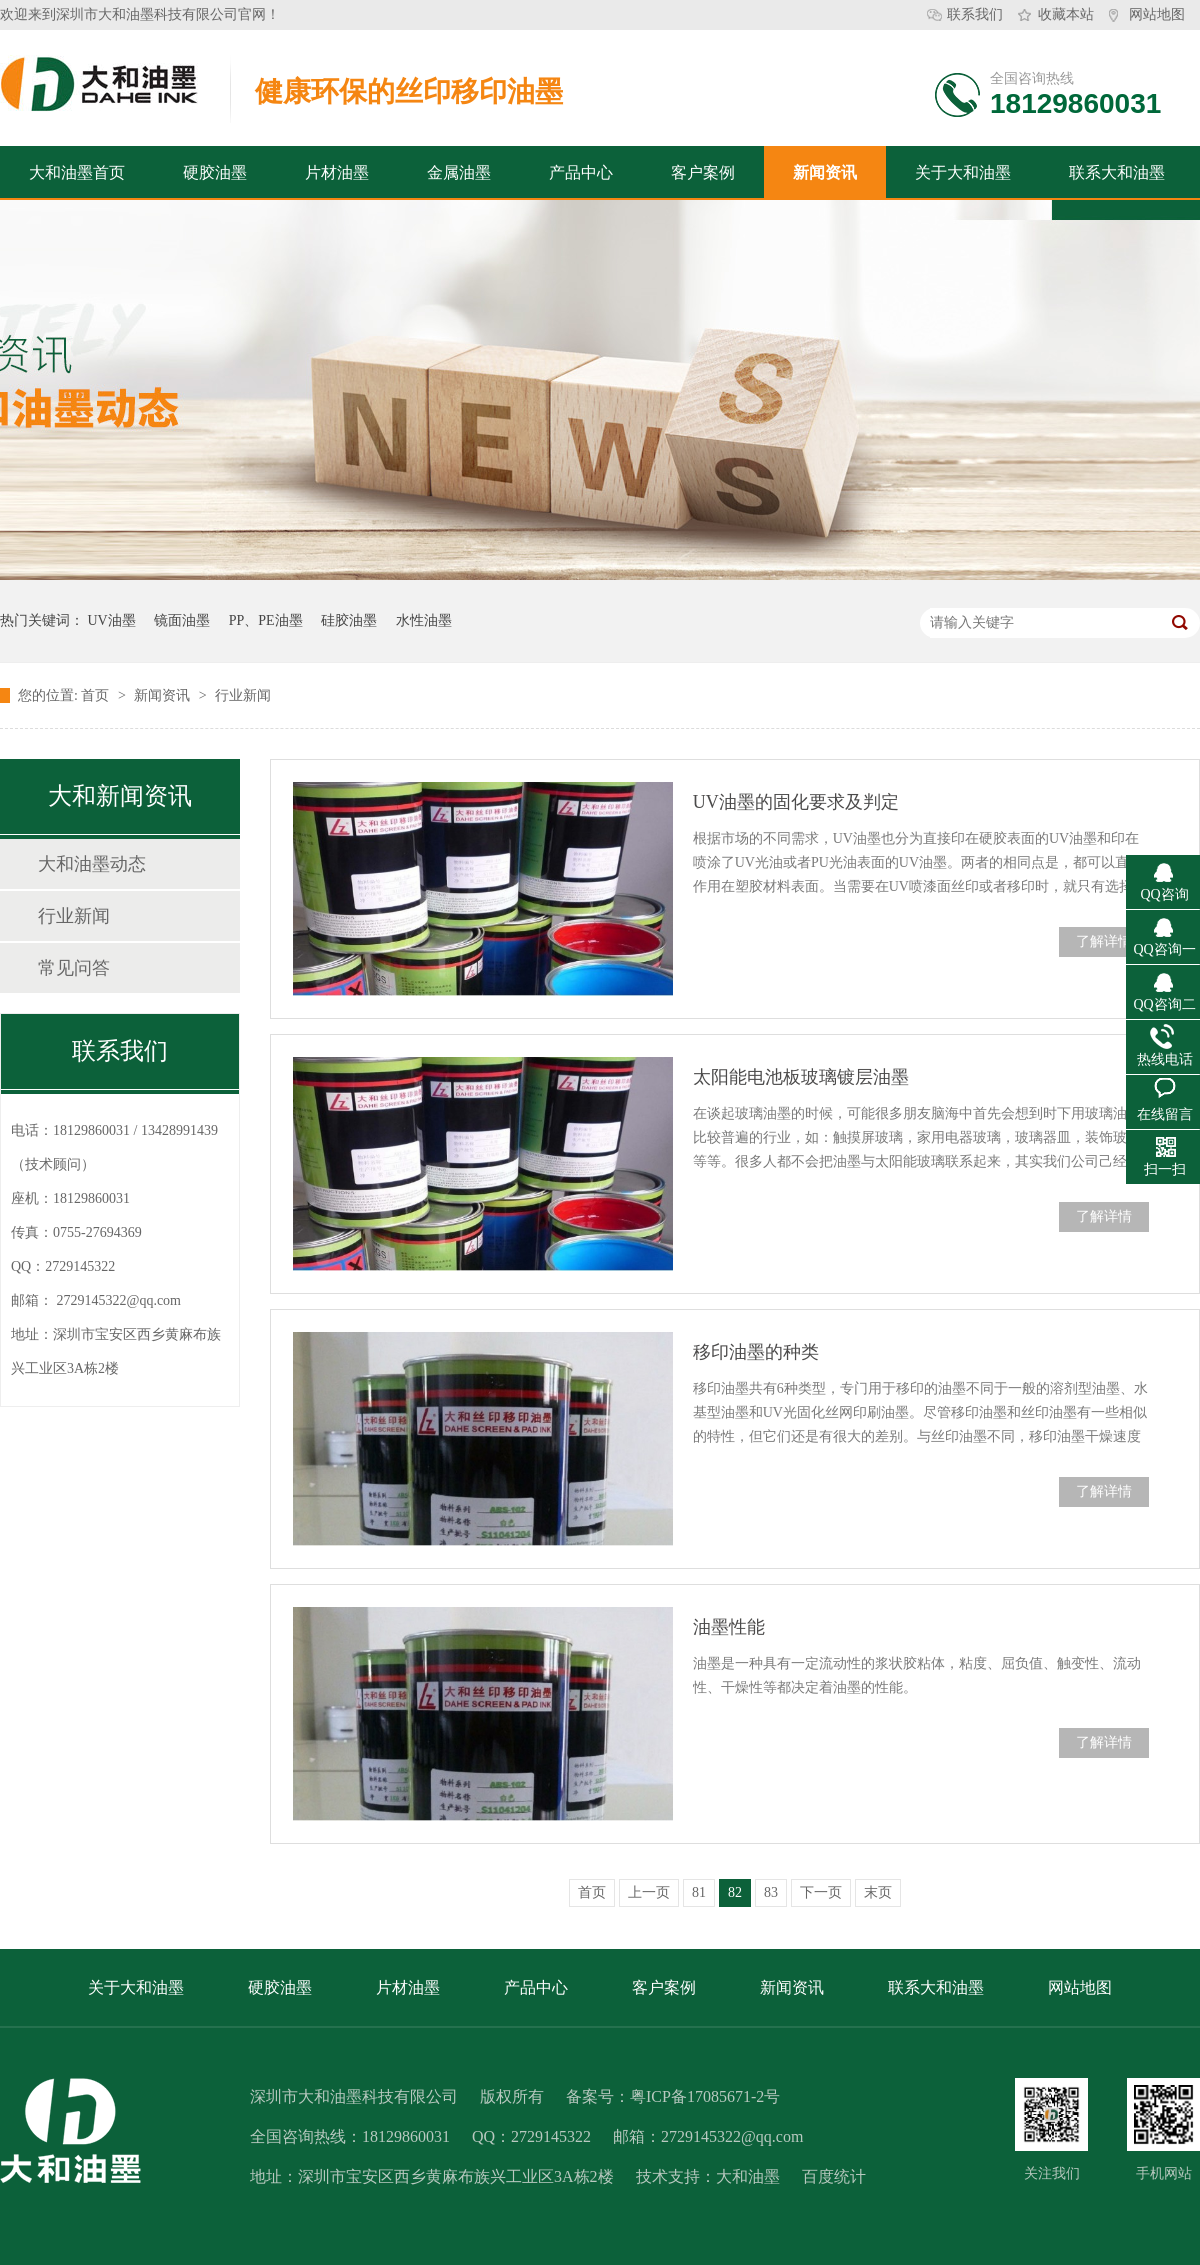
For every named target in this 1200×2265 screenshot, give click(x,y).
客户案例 (703, 172)
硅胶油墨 (349, 620)
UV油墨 (112, 620)
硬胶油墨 (215, 172)
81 (699, 1892)
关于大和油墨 (963, 172)
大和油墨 (748, 2176)
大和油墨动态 (92, 864)
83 (771, 1892)
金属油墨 (459, 172)
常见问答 (74, 968)
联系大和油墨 (1117, 172)
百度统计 (834, 2176)
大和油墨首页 (77, 172)
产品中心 (581, 172)
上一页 (649, 1892)
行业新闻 (243, 695)
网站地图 (1157, 14)
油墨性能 (729, 1627)
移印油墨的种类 (756, 1352)
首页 (97, 695)
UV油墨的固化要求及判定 (796, 802)
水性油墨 (424, 620)
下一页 (821, 1892)
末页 (878, 1892)
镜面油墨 (182, 620)
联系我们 (975, 14)
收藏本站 (1066, 14)
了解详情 (1104, 941)
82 (735, 1892)
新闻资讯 (825, 172)
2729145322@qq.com (119, 1300)
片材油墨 (337, 172)
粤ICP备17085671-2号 (705, 2096)
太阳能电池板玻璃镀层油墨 (801, 1077)
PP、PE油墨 (266, 620)
